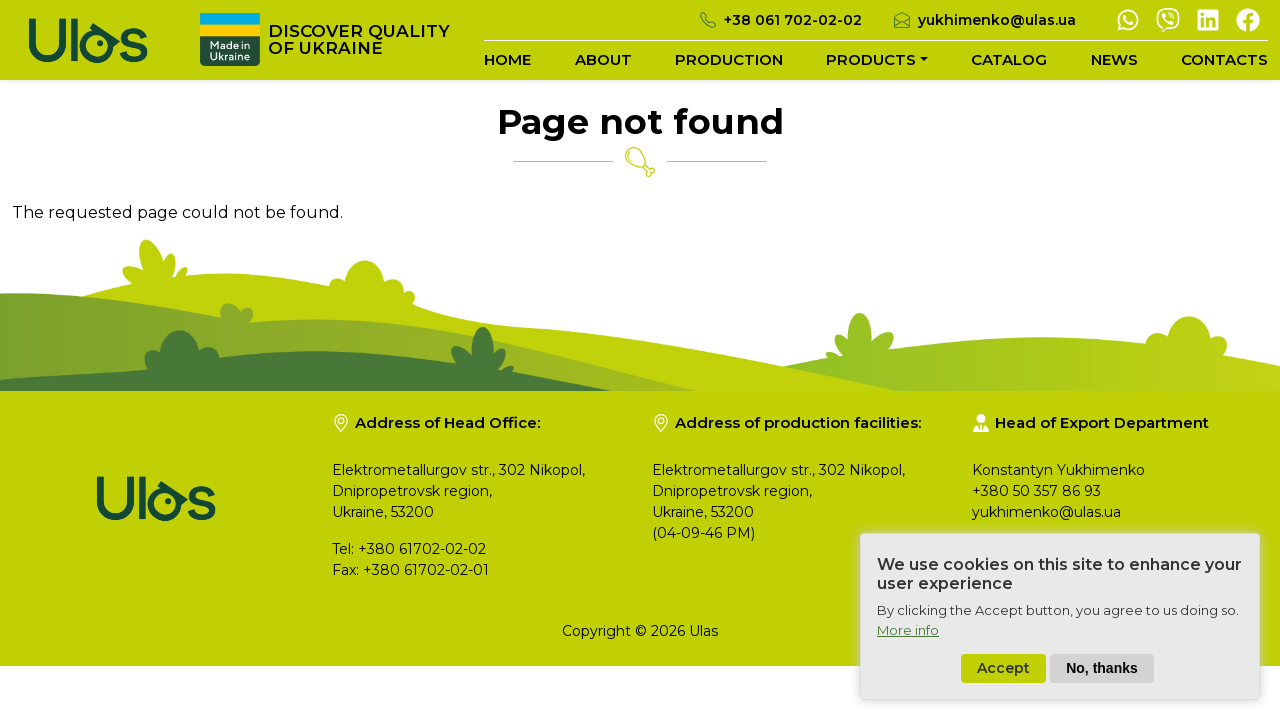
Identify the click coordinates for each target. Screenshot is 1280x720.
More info (908, 645)
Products (871, 59)
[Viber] (1168, 18)
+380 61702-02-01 (426, 570)
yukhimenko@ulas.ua (997, 20)
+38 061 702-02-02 (793, 20)
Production (729, 59)
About (603, 59)
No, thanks (1102, 684)
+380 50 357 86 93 (1036, 491)
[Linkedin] (1208, 18)
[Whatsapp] (1128, 18)
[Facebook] (1248, 18)
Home (507, 59)
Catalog (1009, 59)
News (1114, 59)
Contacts (1224, 59)
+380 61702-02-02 (422, 549)
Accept (1003, 684)
